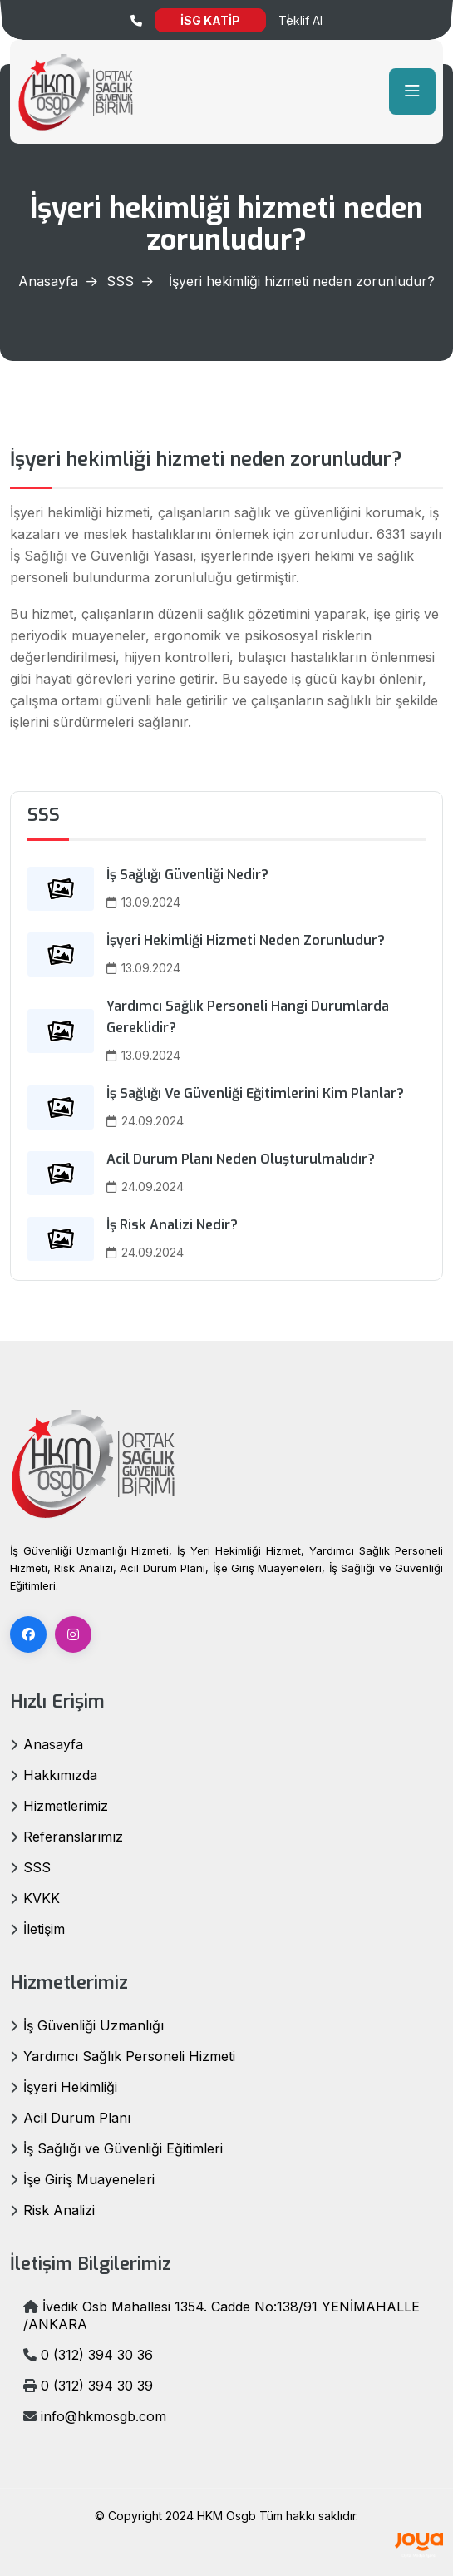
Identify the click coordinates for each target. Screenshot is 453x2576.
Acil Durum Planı (76, 2117)
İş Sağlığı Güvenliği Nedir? (187, 874)
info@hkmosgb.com (94, 2416)
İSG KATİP (210, 20)
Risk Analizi (59, 2210)
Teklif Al (300, 20)
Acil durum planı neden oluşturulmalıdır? (240, 1159)
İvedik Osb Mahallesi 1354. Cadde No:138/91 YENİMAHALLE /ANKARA (221, 2315)
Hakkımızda (60, 1775)
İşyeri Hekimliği (70, 2087)
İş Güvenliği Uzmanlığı (93, 2025)
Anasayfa (48, 281)
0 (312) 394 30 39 (88, 2385)
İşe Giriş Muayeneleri (89, 2179)
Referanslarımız (73, 1836)
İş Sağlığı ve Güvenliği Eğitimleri (123, 2148)
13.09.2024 (143, 902)
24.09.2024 (145, 1121)
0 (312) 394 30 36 (88, 2354)
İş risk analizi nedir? (172, 1225)
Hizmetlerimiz (65, 1805)
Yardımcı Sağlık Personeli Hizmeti (129, 2056)
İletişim (44, 1929)
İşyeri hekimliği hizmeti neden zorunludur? (245, 940)
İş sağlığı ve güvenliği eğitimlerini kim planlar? (255, 1093)
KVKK (41, 1898)
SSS (120, 281)
